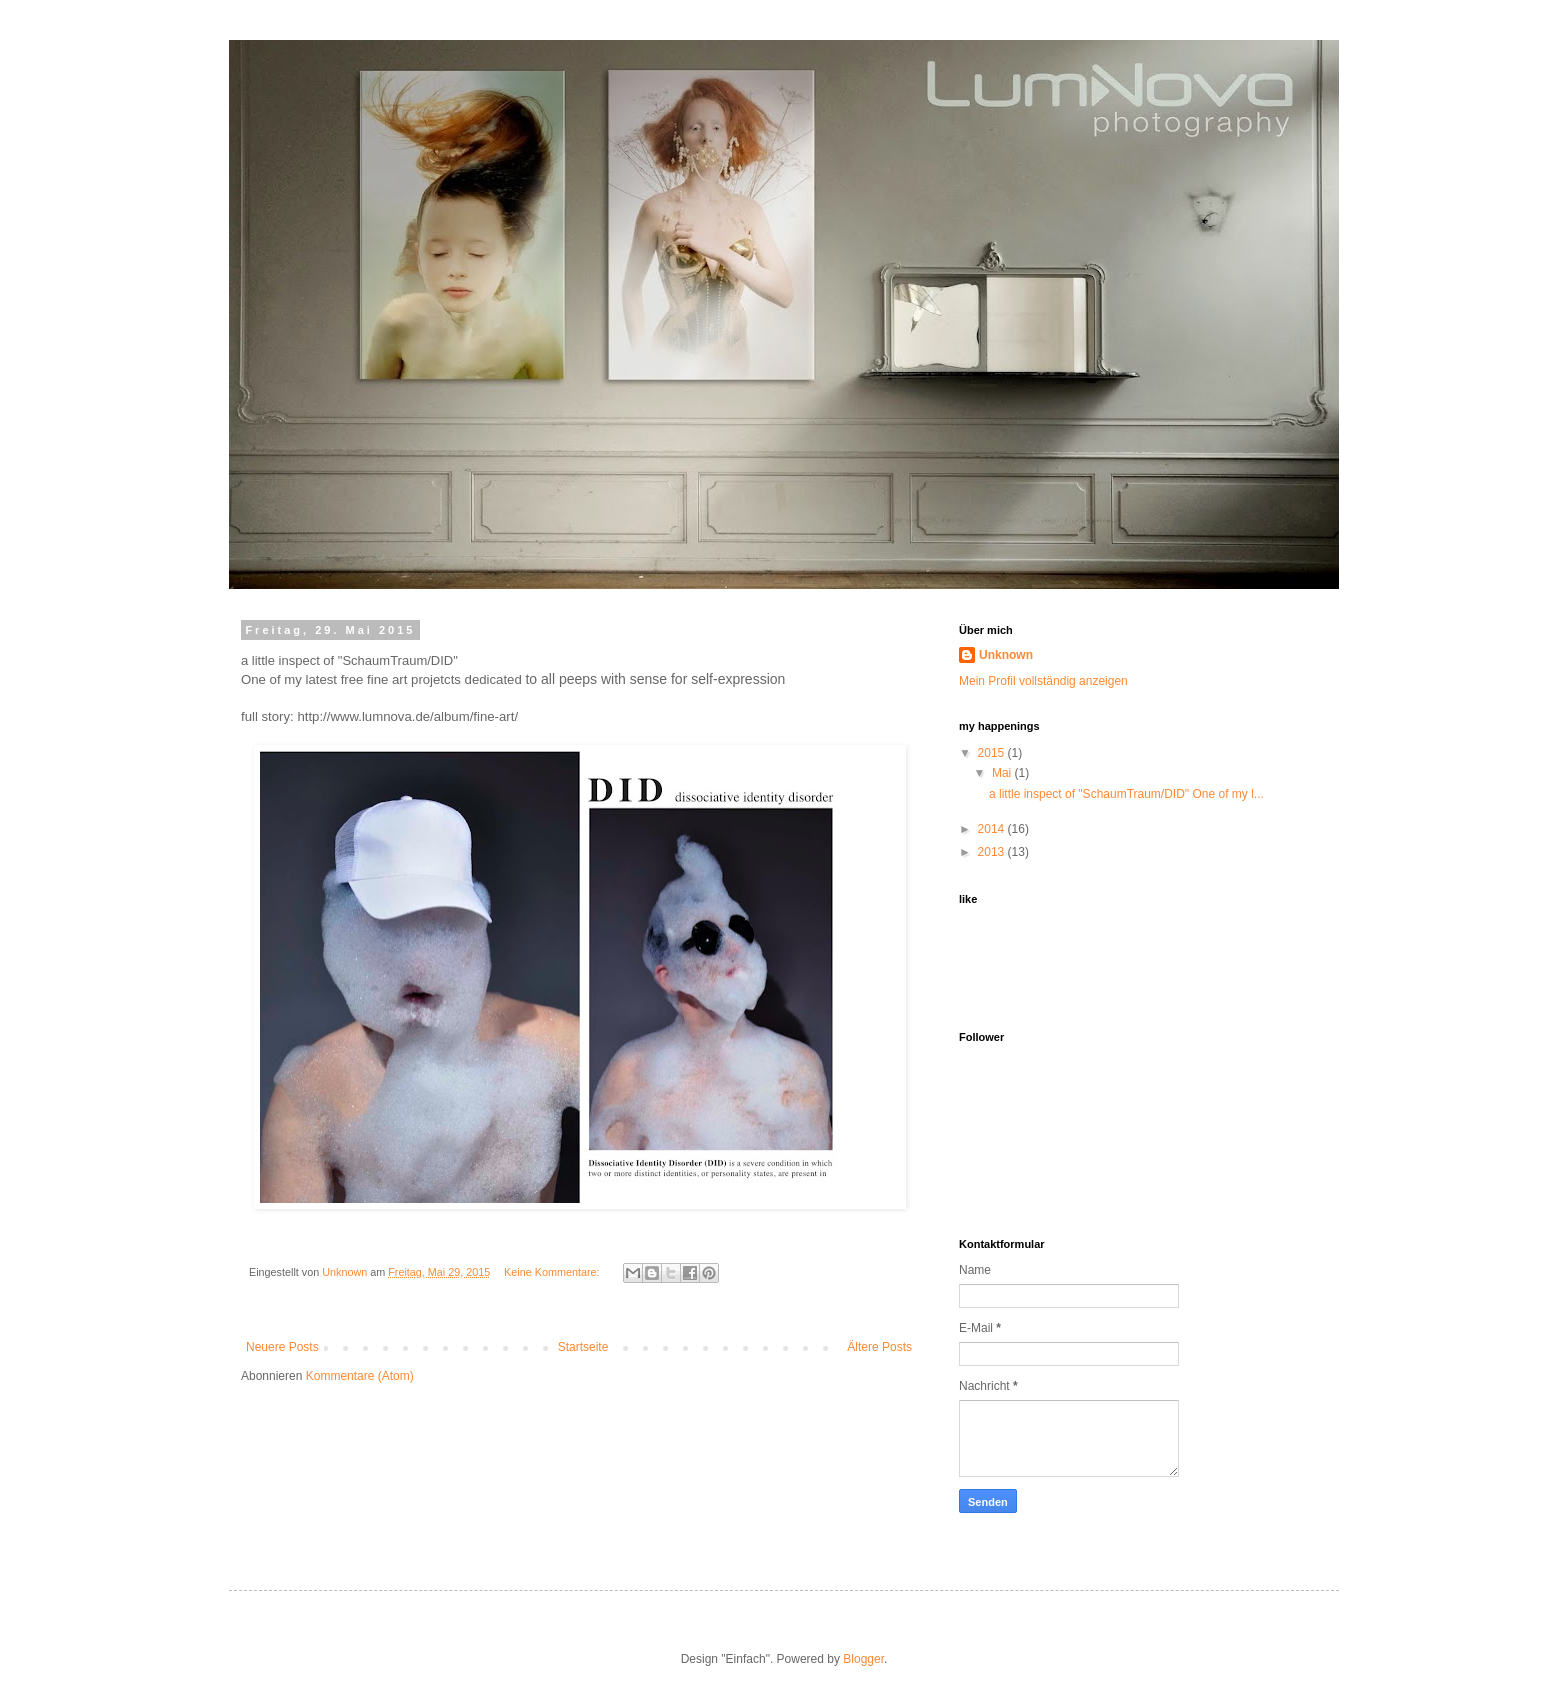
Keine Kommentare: (553, 1272)
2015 (993, 753)
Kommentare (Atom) (360, 1376)
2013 (993, 852)
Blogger (863, 1659)
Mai (1003, 773)
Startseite (583, 1347)
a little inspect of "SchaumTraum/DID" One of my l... (1126, 794)
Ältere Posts (879, 1347)
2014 (993, 829)
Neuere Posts (282, 1347)
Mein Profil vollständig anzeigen (1043, 681)
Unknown (1006, 655)
